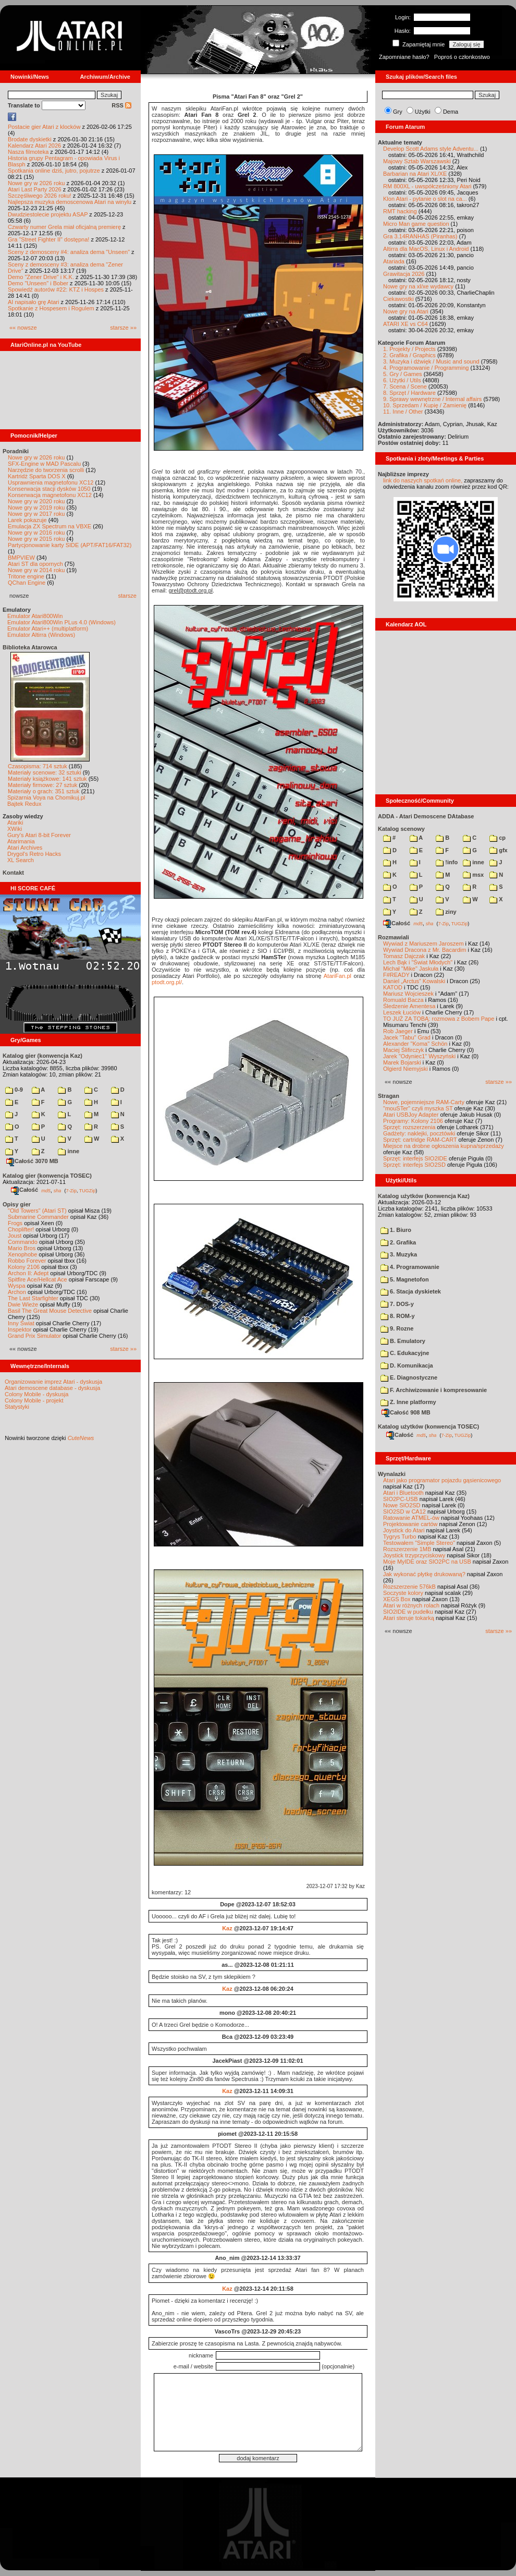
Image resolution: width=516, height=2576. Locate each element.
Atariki (15, 822)
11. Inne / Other (403, 411)
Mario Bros (21, 1248)
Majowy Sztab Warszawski (417, 161)
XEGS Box (397, 1599)
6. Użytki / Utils (402, 380)
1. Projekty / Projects (409, 349)
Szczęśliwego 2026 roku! (39, 195)
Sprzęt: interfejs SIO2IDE (415, 1158)
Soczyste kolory (403, 1593)
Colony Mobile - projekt (34, 1400)
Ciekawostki (398, 299)
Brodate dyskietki (30, 139)
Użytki (423, 111)
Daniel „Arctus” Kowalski (414, 981)
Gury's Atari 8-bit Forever (39, 835)
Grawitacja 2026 (404, 274)
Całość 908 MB (406, 1412)
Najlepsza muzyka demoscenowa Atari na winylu (69, 202)
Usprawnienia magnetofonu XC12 (51, 482)
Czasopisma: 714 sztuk (37, 766)
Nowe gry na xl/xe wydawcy (418, 286)
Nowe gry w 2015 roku (36, 539)
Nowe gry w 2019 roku (36, 507)
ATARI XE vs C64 (405, 324)
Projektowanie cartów (410, 1524)
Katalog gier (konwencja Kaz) (42, 1056)
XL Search (20, 860)
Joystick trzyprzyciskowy (414, 1555)
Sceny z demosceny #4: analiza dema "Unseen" (69, 252)
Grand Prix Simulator (34, 1336)
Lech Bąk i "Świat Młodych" (417, 962)
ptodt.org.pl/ (167, 982)
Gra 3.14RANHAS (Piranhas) (420, 236)
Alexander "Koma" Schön (415, 1044)
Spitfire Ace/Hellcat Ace (37, 1279)
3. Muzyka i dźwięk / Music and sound (431, 361)
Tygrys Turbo (399, 1536)
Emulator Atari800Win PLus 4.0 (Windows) (61, 622)
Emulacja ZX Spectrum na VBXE (49, 526)
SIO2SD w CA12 (404, 1511)
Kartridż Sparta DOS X (37, 476)
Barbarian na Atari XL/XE (415, 174)
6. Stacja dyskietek (410, 1291)
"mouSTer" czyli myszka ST (418, 1108)
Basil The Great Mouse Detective (50, 1311)
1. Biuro (395, 1230)
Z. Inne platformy (408, 1402)
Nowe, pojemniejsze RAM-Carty (423, 1102)
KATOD (392, 987)
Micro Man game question (416, 224)
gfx (498, 850)
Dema (450, 111)
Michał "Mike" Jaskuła (410, 968)
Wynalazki (392, 1474)
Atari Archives (24, 847)
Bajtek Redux (24, 804)
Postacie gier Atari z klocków (44, 127)
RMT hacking (400, 211)
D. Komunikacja (406, 1365)
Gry (397, 111)
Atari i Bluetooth (403, 1493)
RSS (121, 105)
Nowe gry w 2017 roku (36, 514)
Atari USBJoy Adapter (410, 1114)
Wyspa (17, 1286)
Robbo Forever (27, 1260)
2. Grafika (398, 1242)
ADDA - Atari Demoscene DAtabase (426, 816)
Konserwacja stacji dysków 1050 (49, 489)
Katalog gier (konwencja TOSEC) (47, 1175)
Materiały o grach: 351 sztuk (44, 791)
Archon (17, 1292)
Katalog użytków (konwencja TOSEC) (428, 1426)
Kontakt (13, 872)
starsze (127, 595)
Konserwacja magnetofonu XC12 (50, 495)
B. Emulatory (402, 1341)
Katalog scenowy (401, 829)
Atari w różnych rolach (411, 1605)
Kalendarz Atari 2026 (34, 145)
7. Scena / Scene (405, 386)
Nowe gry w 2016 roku (36, 532)
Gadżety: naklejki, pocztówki (419, 1133)
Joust (14, 1235)
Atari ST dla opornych (35, 564)
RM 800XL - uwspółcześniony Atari (427, 186)
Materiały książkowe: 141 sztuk (47, 779)
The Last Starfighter (33, 1298)
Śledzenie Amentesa (409, 1006)
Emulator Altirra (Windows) (41, 635)
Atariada (393, 261)
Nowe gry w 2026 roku (36, 183)
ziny (446, 912)
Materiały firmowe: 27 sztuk (42, 785)
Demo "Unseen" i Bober (38, 283)
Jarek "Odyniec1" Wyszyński (419, 1056)
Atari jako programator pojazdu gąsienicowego (442, 1480)
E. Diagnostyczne (408, 1377)
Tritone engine (26, 576)
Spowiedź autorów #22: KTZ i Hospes (56, 289)
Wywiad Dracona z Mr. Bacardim (424, 950)
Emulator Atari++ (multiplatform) (47, 628)
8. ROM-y (397, 1316)
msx (473, 875)
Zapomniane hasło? (404, 57)
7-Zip (71, 1190)
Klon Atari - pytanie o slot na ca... (425, 199)
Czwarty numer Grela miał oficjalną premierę (64, 227)
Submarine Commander (38, 1217)
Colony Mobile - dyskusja (36, 1394)
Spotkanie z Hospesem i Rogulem (51, 308)
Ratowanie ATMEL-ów (411, 1518)
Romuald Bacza (403, 1000)
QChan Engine (26, 582)
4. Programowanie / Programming (426, 368)
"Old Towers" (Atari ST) (37, 1210)
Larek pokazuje (27, 520)
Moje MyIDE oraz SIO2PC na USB (427, 1561)
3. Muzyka (398, 1254)
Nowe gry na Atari (405, 311)
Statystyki (17, 1407)
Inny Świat (21, 1323)
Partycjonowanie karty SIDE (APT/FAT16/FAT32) (69, 545)
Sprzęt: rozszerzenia (409, 1127)
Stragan (388, 1096)
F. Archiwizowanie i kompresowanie (433, 1390)
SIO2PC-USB (400, 1499)
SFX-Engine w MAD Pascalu (44, 464)
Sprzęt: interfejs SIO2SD (414, 1165)
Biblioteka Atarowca (30, 647)
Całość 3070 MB (32, 1161)
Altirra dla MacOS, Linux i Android (426, 249)
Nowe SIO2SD (402, 1505)
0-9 (14, 1089)
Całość (24, 1190)
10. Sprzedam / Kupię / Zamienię (424, 405)
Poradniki (16, 451)
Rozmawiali (393, 937)
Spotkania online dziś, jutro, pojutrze (54, 170)
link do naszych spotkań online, (422, 480)
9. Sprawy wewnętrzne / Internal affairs (432, 399)
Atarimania (21, 841)
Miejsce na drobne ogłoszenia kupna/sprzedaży (443, 1146)
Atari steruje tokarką (408, 1618)
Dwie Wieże (23, 1304)
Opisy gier (17, 1204)
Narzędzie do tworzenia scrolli (46, 470)
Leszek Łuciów (402, 1012)
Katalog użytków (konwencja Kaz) (424, 1196)
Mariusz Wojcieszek (408, 993)
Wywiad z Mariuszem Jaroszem (423, 943)
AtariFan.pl (337, 976)
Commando (23, 1242)
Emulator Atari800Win (35, 616)
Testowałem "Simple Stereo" (419, 1543)
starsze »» (123, 327)
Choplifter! (21, 1229)
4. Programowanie (409, 1267)
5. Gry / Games (402, 374)
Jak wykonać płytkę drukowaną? (424, 1574)
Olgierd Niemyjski (405, 1069)
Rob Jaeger (398, 1031)
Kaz (227, 1928)
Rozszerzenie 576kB (409, 1586)
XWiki (14, 829)
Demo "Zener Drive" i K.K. (41, 277)
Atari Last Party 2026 (35, 189)
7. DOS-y (397, 1304)
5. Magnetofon (404, 1279)
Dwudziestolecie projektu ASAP (48, 214)
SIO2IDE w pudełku (408, 1612)
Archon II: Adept (29, 1273)
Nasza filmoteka (28, 152)
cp (497, 838)
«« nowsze (23, 327)
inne (68, 1151)
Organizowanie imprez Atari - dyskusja (53, 1381)
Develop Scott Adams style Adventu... (430, 149)
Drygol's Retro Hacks (34, 854)
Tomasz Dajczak (404, 956)
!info (447, 862)
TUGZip (87, 1190)
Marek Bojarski (402, 1062)
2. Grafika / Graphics (409, 355)
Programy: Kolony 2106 (413, 1121)
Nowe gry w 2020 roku (36, 501)
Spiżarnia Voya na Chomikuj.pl (46, 797)
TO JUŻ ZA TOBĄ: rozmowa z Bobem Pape (438, 1018)
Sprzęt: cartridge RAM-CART (420, 1139)
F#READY (396, 975)
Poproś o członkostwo (462, 57)
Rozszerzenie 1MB (407, 1549)
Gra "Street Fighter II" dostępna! (48, 239)
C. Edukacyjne (404, 1353)
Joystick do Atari (403, 1530)
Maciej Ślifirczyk (403, 1050)
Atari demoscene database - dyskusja (52, 1388)
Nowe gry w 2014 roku (36, 570)
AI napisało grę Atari (33, 302)
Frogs (15, 1223)
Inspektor (19, 1329)
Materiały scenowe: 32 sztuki (44, 772)
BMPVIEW (21, 557)
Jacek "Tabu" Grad (407, 1037)
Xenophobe (22, 1254)
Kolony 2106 (24, 1267)
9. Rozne (396, 1328)
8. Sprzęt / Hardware (409, 393)
